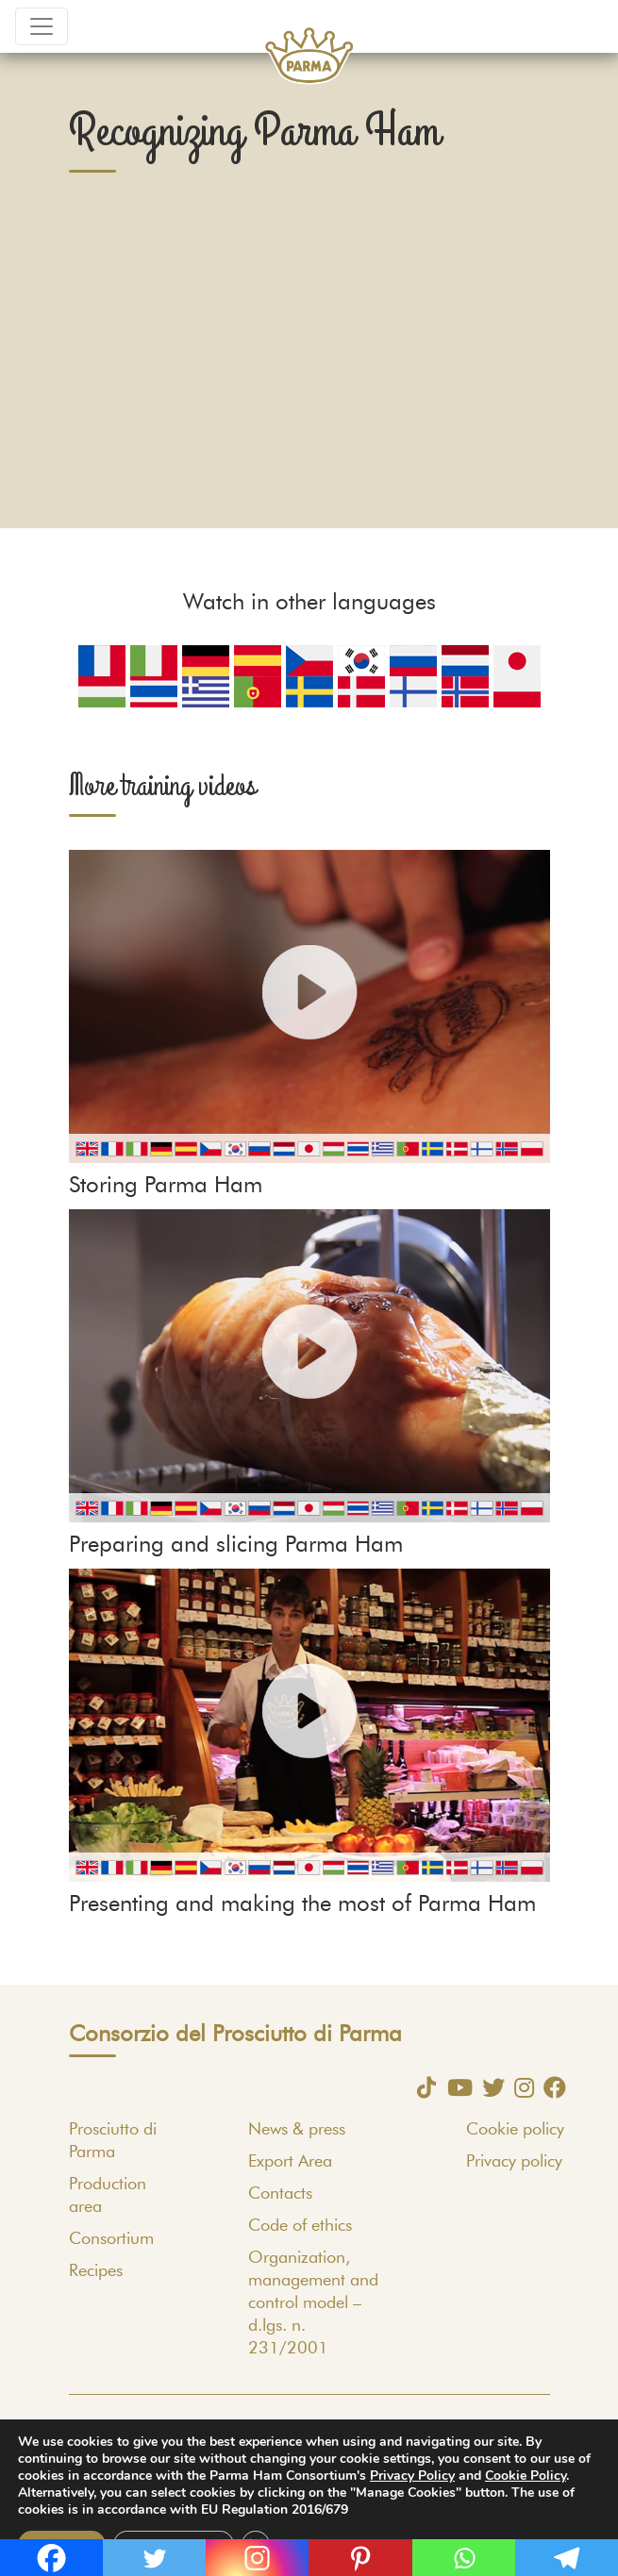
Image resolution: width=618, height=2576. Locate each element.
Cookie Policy (525, 2476)
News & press (296, 2129)
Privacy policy (514, 2161)
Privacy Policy (412, 2476)
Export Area (290, 2161)
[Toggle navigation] (41, 26)
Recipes (96, 2271)
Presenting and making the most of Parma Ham (302, 1904)
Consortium (111, 2239)
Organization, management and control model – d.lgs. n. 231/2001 (313, 2303)
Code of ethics (300, 2226)
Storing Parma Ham (165, 1185)
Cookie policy (515, 2129)
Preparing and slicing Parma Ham (236, 1545)
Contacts (280, 2193)
